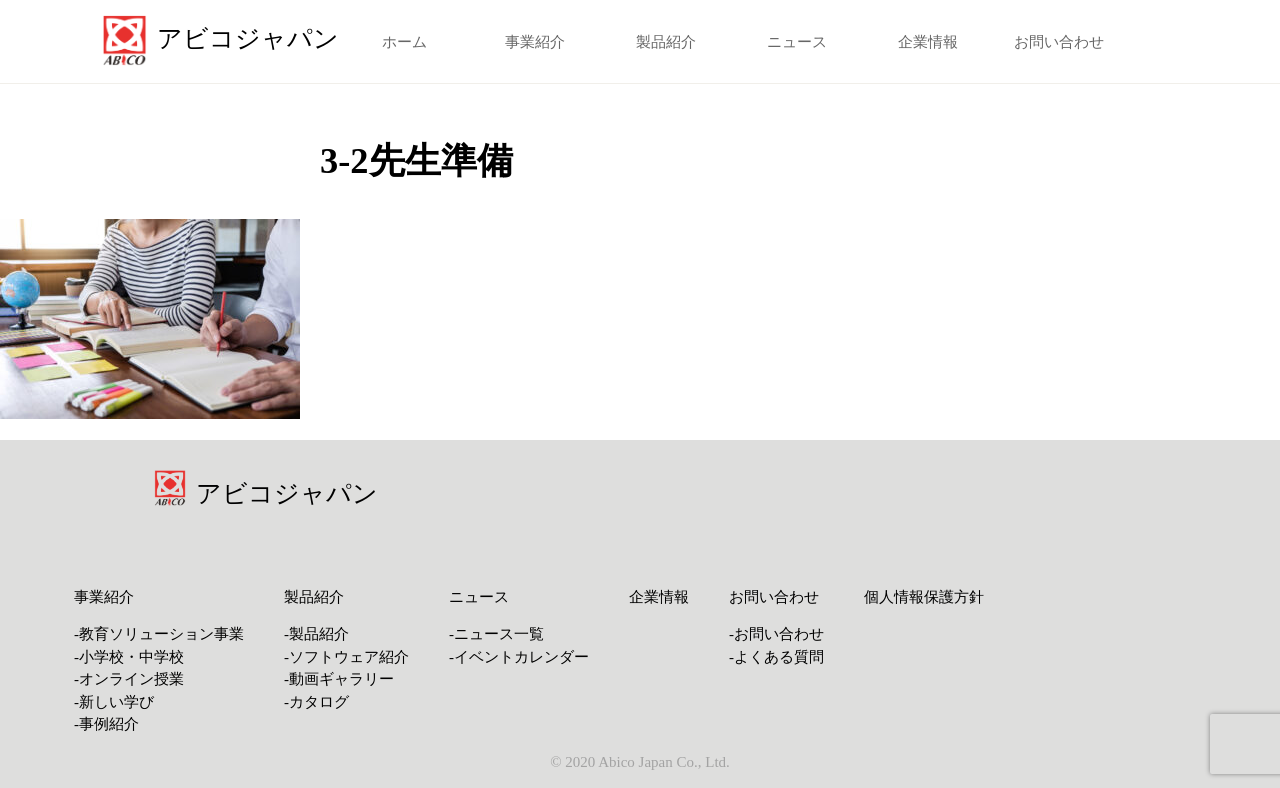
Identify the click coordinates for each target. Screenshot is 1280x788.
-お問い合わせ (776, 634)
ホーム (404, 42)
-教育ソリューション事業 (159, 634)
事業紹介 (535, 42)
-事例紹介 (106, 724)
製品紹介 (666, 42)
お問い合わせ (1059, 42)
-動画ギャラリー (339, 679)
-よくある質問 (776, 657)
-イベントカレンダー (519, 657)
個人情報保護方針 (924, 597)
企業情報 (928, 42)
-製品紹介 (316, 634)
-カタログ (316, 702)
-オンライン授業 (129, 679)
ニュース (797, 42)
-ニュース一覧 (496, 634)
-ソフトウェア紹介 (346, 657)
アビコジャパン (287, 493)
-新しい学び (114, 702)
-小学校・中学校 (129, 657)
